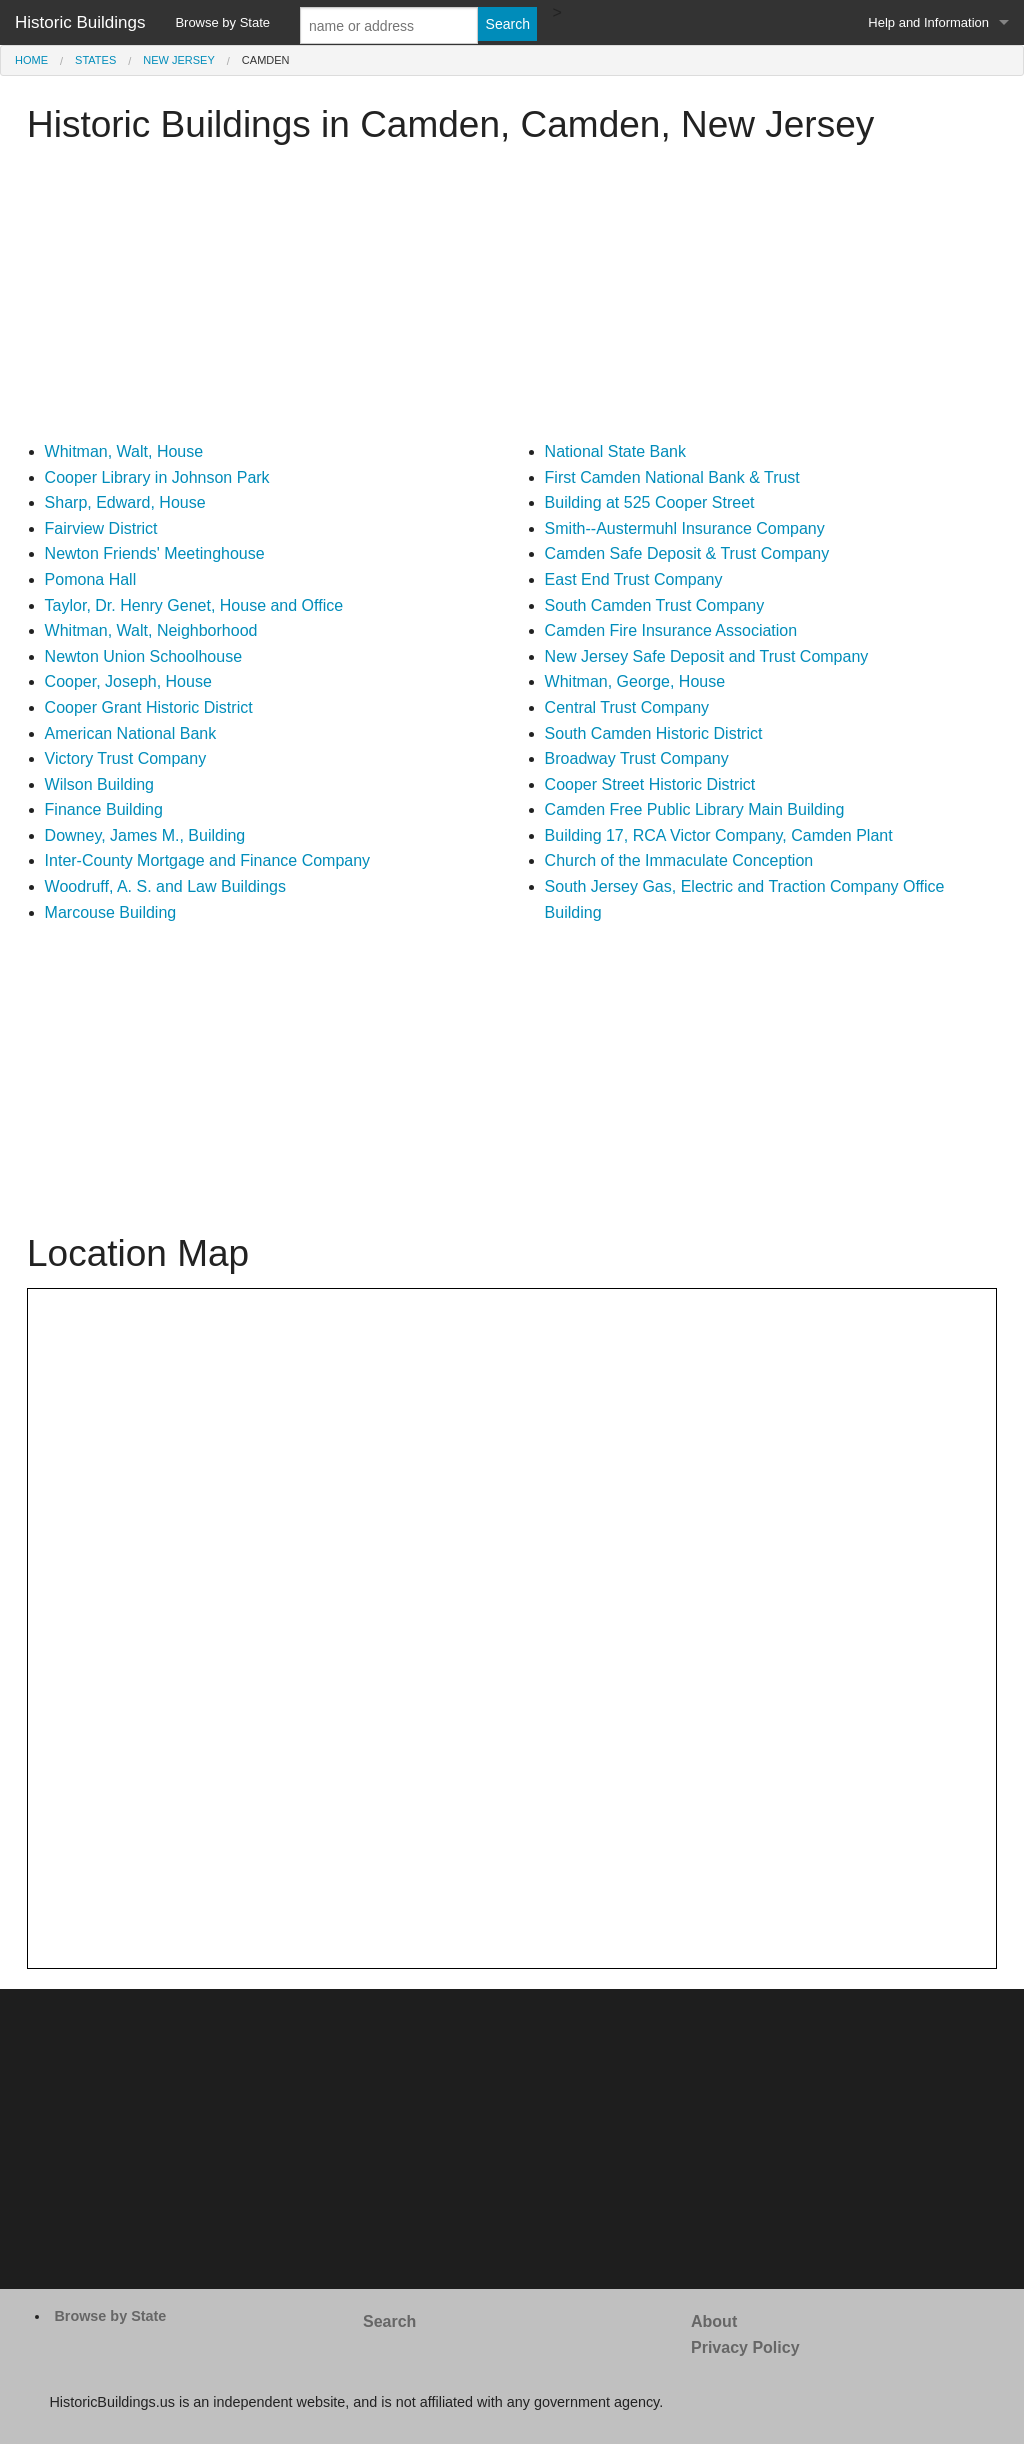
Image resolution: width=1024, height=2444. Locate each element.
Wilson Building (99, 784)
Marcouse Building (111, 912)
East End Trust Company (634, 579)
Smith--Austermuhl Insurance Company (685, 528)
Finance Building (104, 809)
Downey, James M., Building (145, 835)
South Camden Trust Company (655, 605)
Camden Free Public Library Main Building (695, 809)
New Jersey (179, 60)
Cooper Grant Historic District (149, 707)
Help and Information (928, 22)
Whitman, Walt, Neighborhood (151, 630)
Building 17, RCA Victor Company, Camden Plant (719, 835)
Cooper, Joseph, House (128, 681)
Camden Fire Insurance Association (671, 630)
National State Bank (615, 451)
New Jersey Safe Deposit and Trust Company (707, 656)
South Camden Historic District (654, 733)
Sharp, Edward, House (125, 502)
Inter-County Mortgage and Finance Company (208, 860)
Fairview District (101, 528)
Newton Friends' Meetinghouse (155, 553)
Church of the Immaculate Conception (679, 860)
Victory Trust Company (126, 758)
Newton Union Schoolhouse (143, 656)
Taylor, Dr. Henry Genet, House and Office (194, 605)
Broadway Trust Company (637, 758)
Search (389, 2321)
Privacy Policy (745, 2347)
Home (31, 60)
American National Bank (131, 733)
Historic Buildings (80, 22)
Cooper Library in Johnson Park (157, 477)
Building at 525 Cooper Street (650, 502)
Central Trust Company (627, 707)
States (95, 60)
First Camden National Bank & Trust (672, 477)
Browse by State (222, 22)
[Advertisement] (512, 299)
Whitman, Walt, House (124, 451)
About (714, 2321)
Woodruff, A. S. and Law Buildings (165, 886)
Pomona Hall (91, 579)
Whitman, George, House (635, 681)
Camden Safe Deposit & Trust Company (687, 553)
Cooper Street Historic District (650, 784)
